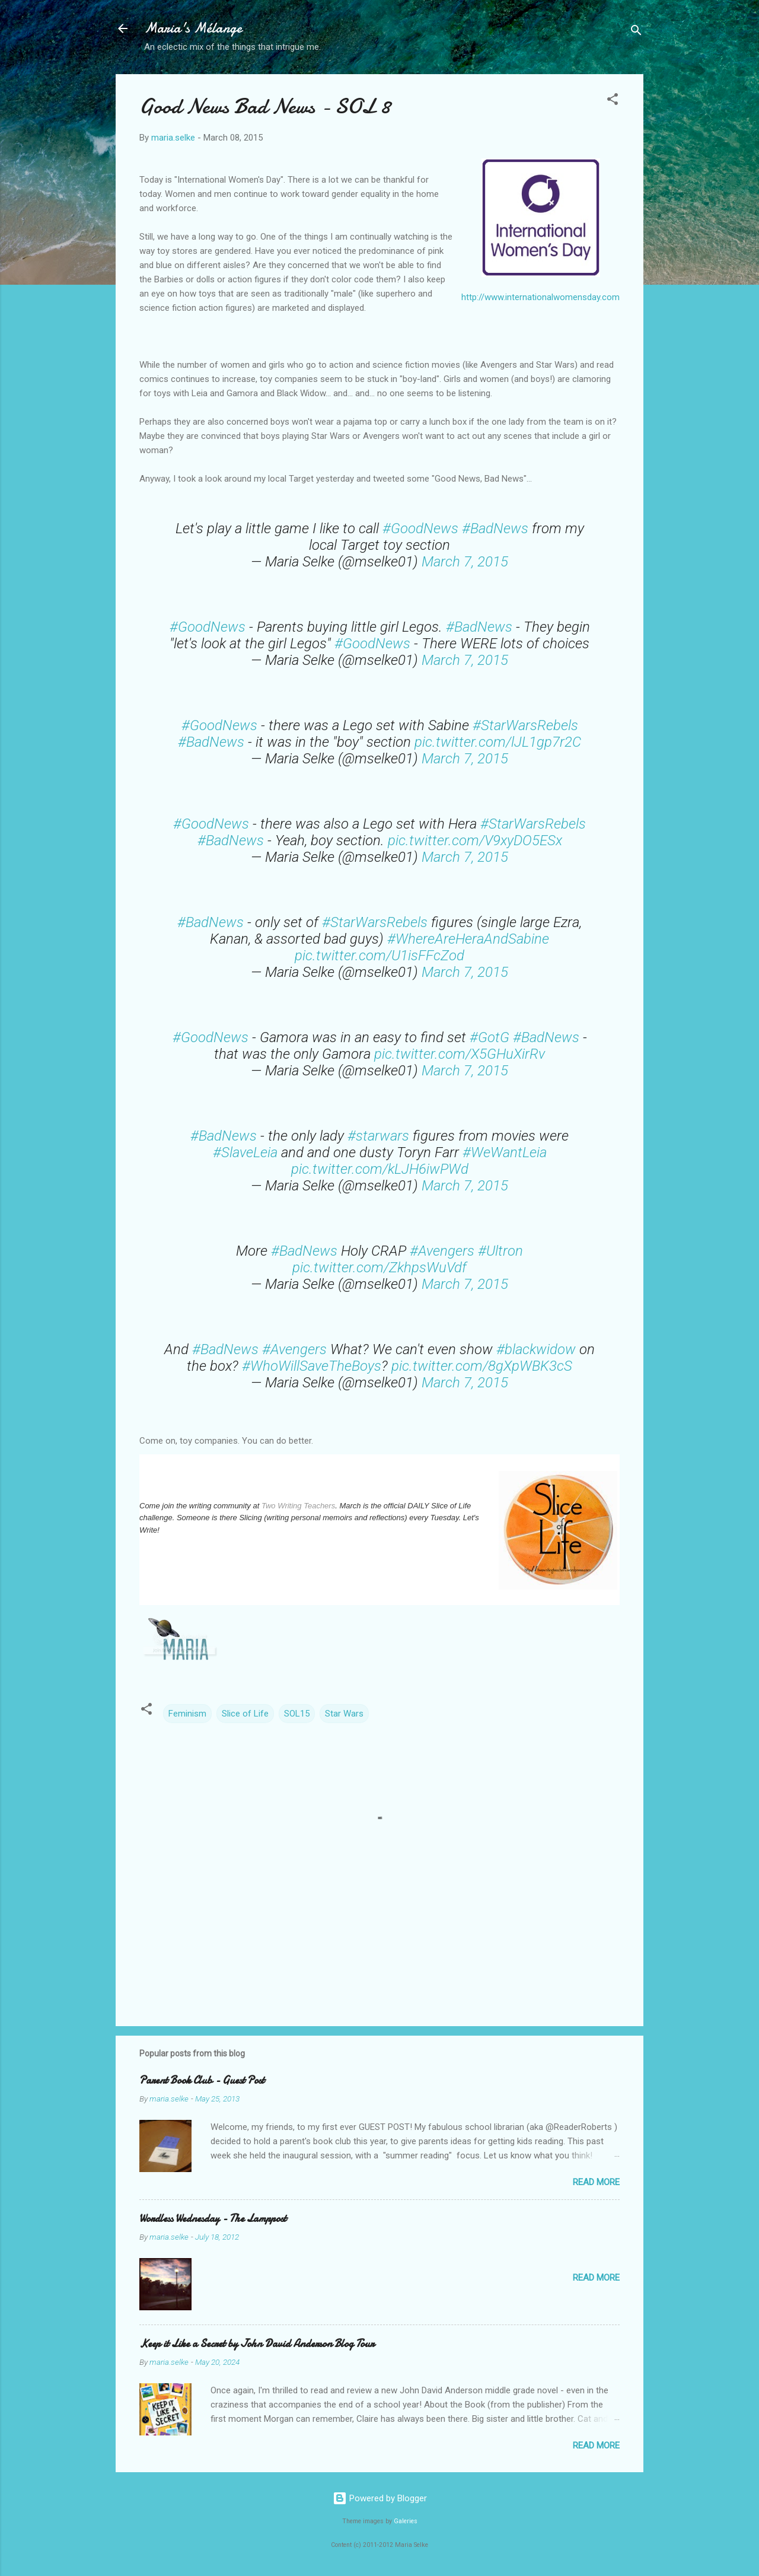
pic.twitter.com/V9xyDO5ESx (475, 840)
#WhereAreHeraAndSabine (468, 939)
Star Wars (344, 1713)
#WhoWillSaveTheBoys (311, 1366)
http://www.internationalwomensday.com (540, 297)
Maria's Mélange (193, 28)
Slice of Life (245, 1713)
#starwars (378, 1136)
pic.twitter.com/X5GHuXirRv (459, 1054)
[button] (612, 101)
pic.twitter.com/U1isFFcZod (379, 955)
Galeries (405, 2521)
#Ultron (500, 1251)
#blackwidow (536, 1349)
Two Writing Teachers (298, 1505)
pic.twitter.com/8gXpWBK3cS (481, 1366)
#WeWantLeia (505, 1152)
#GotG (489, 1037)
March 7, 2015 (465, 561)
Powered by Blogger (380, 2498)
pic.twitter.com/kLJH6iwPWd (379, 1169)
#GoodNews (420, 528)
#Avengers (442, 1251)
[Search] (636, 32)
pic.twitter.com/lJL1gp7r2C (497, 742)
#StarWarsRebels (525, 725)
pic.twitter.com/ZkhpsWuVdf (379, 1267)
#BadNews (495, 528)
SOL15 (297, 1713)
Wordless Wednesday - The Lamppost (212, 2218)
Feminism (187, 1713)
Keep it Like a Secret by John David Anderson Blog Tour (256, 2343)
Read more (596, 2182)
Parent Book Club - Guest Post (201, 2080)
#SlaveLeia (245, 1152)
